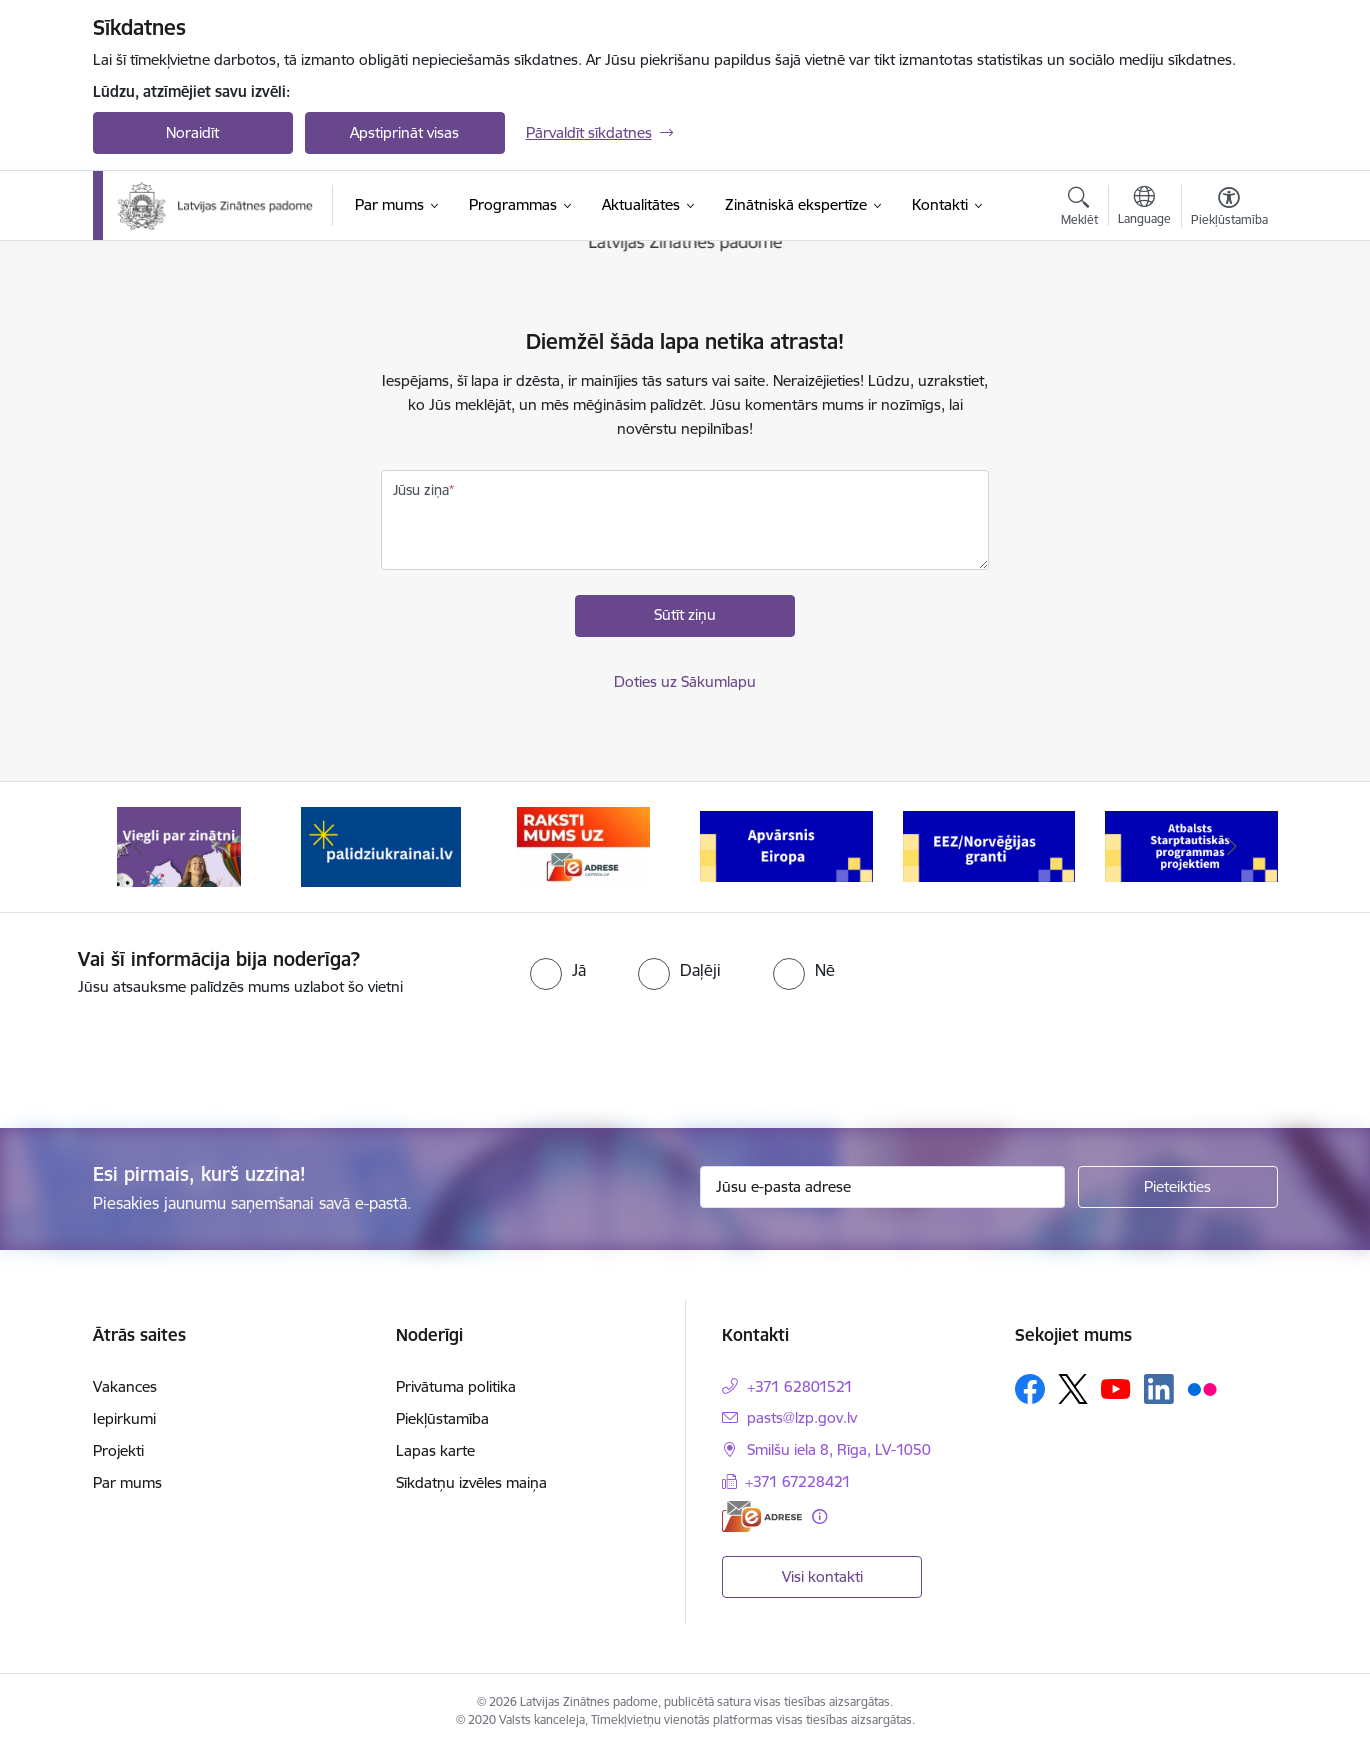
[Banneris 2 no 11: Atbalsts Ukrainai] (381, 845)
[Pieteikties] (1178, 1187)
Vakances (125, 1386)
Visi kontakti (822, 1576)
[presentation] (167, 1054)
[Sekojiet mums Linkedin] (1159, 1389)
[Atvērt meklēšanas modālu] (1079, 209)
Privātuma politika (456, 1386)
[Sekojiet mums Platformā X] (1073, 1389)
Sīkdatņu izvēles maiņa (471, 1482)
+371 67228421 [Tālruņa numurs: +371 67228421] (798, 1481)
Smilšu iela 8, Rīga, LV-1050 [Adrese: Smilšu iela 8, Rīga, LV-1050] (839, 1449)
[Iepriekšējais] (139, 847)
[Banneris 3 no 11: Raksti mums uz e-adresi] (583, 845)
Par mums (127, 1482)
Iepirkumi (124, 1418)
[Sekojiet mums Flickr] (1202, 1388)
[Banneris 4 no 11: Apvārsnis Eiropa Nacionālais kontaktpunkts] (786, 845)
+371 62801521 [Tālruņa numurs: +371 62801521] (800, 1386)
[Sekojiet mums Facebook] (1030, 1389)
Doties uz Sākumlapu (685, 681)
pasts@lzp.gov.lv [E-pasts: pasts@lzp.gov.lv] (802, 1417)
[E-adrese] (762, 1516)
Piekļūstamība (442, 1418)
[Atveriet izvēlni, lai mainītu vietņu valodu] (1144, 208)
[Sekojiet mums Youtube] (1116, 1388)
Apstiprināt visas (404, 132)
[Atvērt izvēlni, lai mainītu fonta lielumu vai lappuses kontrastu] (1229, 209)
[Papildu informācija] (819, 1516)
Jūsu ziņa (421, 490)
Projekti (118, 1450)
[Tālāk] (1232, 847)
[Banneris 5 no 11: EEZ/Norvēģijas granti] (989, 845)
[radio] (558, 970)
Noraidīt (192, 132)
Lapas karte (435, 1450)
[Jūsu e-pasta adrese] (882, 1187)
